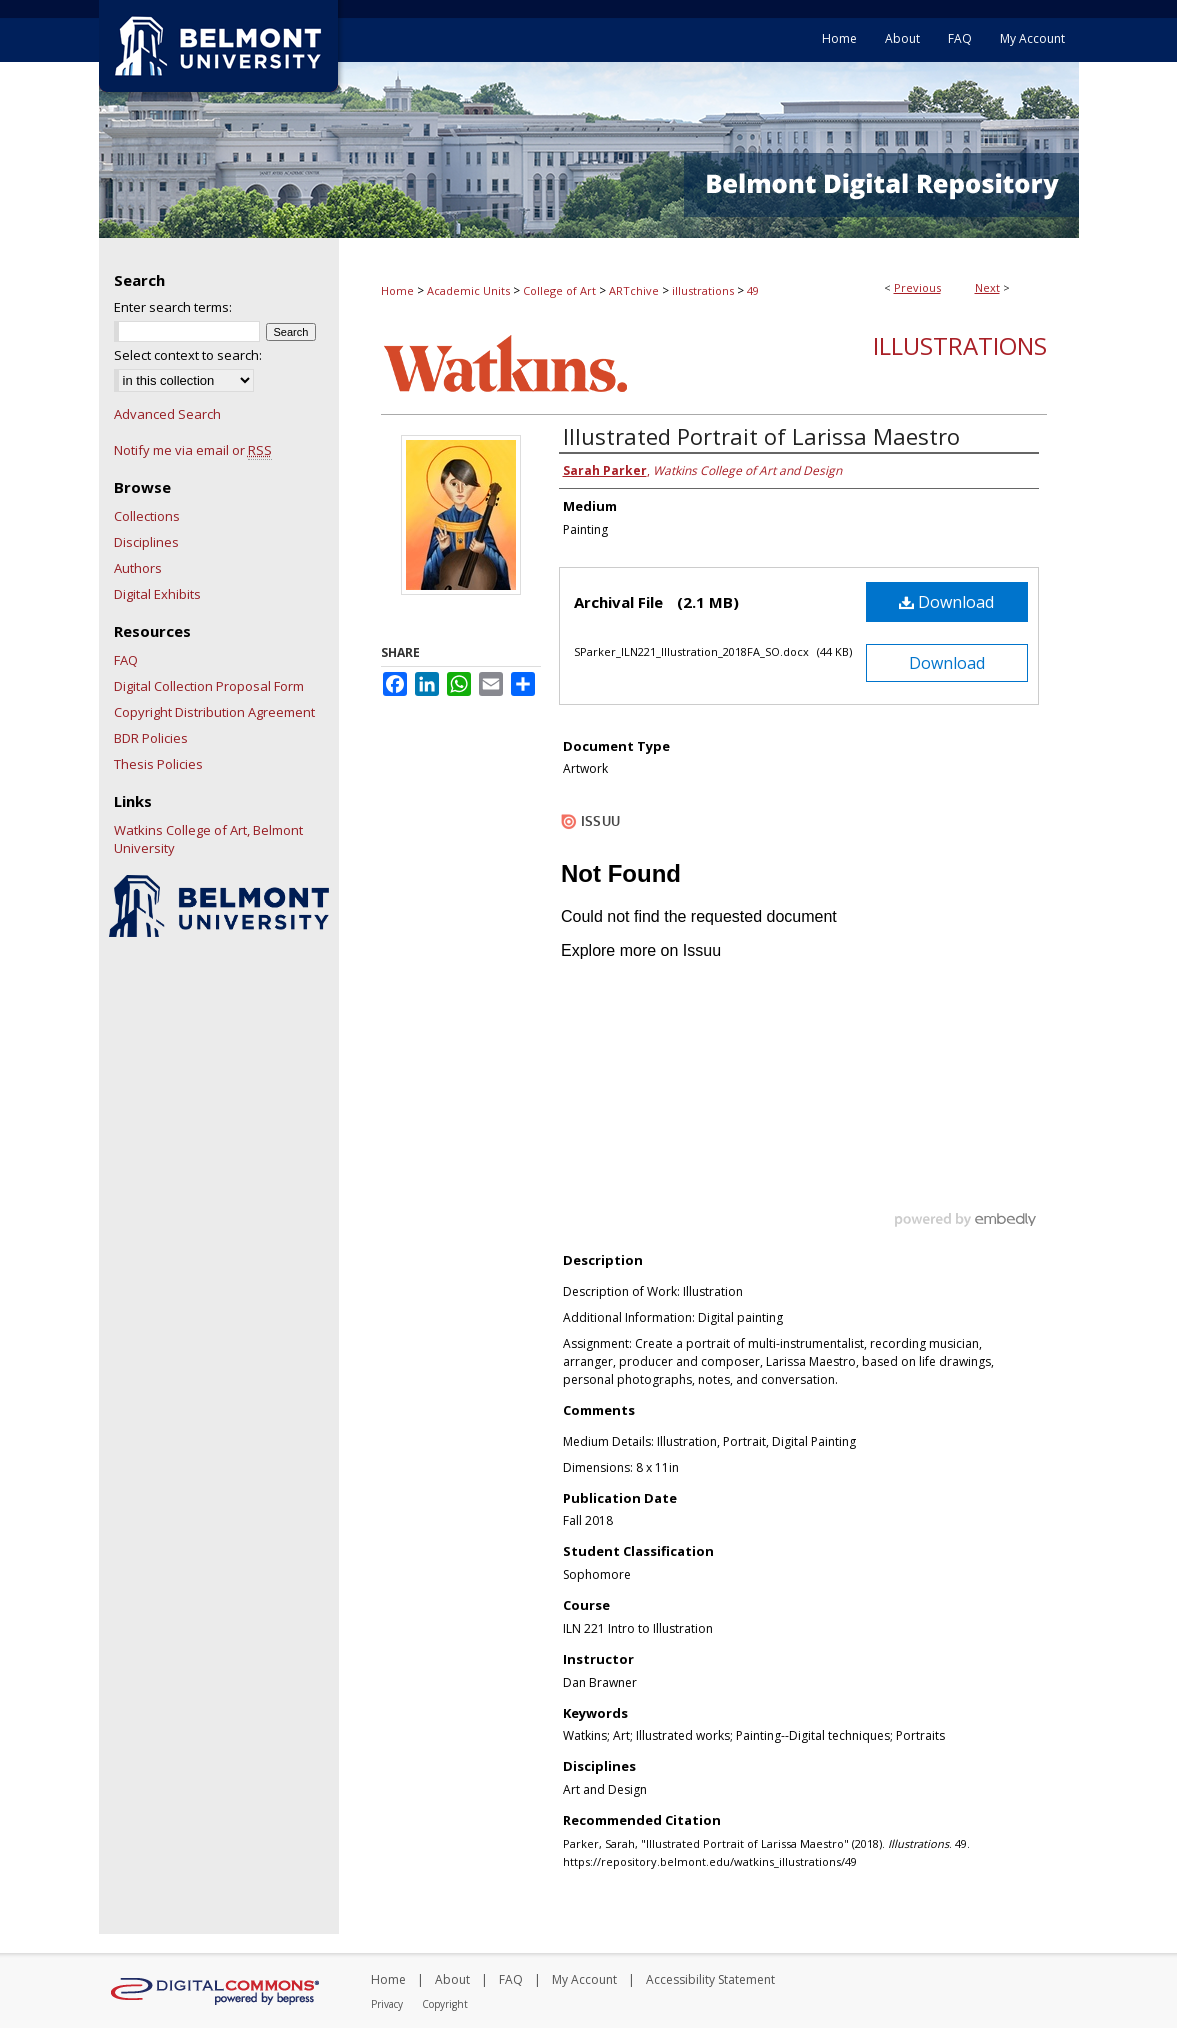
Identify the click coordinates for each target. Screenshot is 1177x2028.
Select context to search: (188, 355)
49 (753, 290)
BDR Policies (151, 738)
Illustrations (960, 345)
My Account (584, 1979)
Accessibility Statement (710, 1979)
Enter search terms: (173, 307)
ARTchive (634, 290)
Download (946, 602)
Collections (147, 516)
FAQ (126, 660)
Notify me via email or (193, 450)
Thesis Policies (158, 764)
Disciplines (146, 542)
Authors (138, 568)
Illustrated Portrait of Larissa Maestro (761, 436)
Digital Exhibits (157, 594)
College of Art (559, 290)
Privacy (387, 2004)
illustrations (703, 290)
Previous (917, 287)
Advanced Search (167, 414)
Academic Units (468, 290)
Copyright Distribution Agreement (214, 712)
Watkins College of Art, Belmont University (208, 839)
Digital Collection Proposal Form (209, 686)
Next (987, 287)
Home (397, 290)
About (452, 1979)
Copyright (445, 2004)
